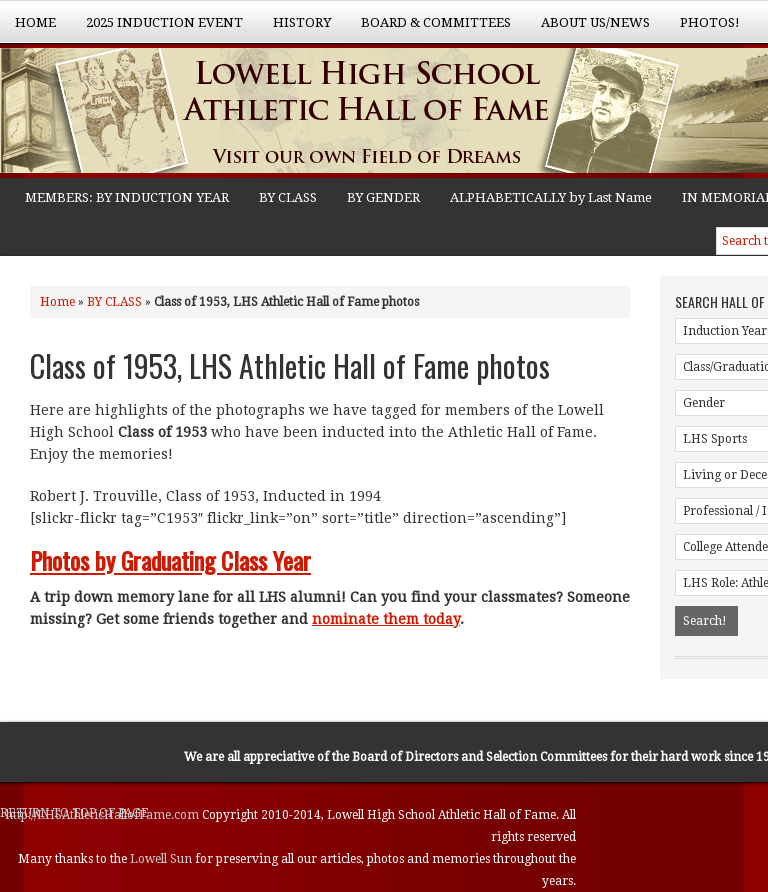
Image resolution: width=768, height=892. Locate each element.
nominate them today (386, 619)
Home (35, 22)
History (294, 29)
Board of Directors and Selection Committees (479, 757)
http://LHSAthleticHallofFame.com (104, 815)
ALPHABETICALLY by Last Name (551, 197)
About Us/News (588, 29)
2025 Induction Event (157, 29)
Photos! (702, 29)
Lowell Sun (162, 859)
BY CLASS (288, 197)
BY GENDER (383, 197)
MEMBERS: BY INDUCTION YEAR (127, 197)
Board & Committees (428, 29)
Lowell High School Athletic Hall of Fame (200, 113)
